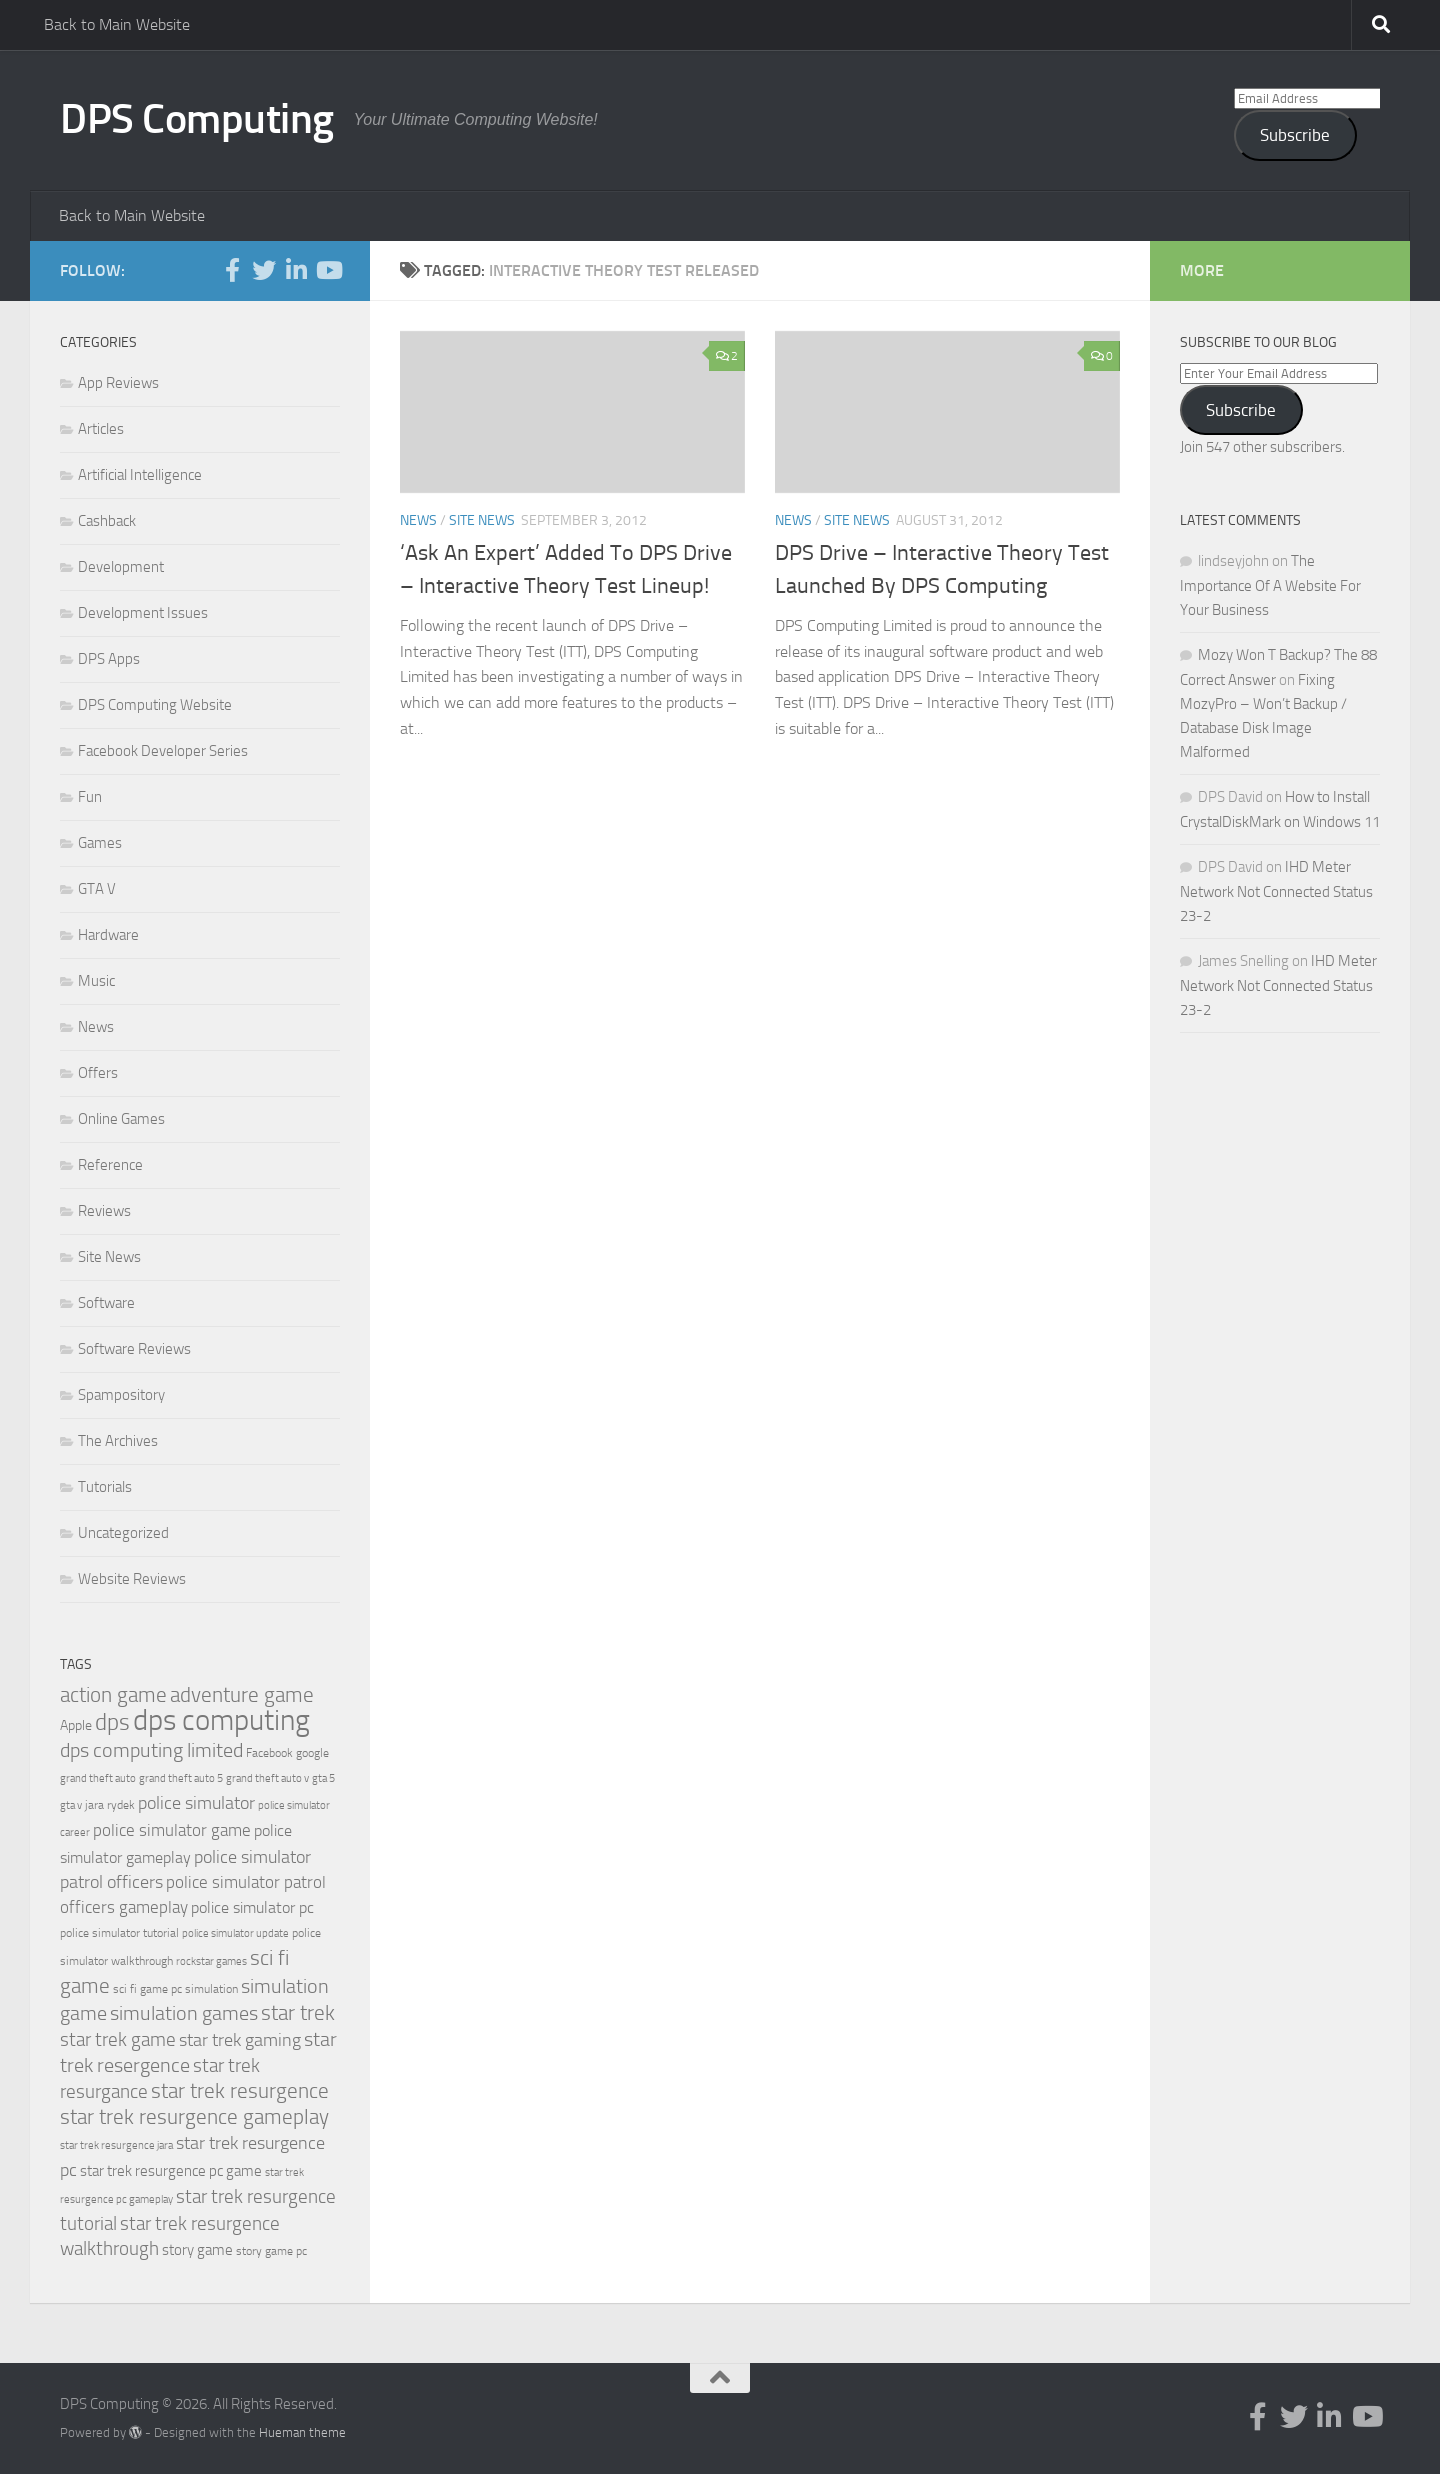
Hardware (108, 935)
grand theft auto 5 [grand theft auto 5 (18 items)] (181, 1778)
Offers (98, 1073)
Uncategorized (123, 1533)
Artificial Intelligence (140, 475)
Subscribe (1295, 135)
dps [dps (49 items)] (112, 1722)
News (418, 520)
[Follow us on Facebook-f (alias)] (232, 270)
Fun (90, 797)
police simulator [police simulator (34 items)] (196, 1803)
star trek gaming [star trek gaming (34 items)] (240, 2040)
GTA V (97, 889)
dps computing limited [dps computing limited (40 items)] (151, 1750)
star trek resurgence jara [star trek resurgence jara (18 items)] (116, 2145)
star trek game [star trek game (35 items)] (118, 2039)
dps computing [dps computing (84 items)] (221, 1720)
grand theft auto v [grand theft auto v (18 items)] (267, 1778)
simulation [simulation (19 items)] (211, 1989)
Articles (101, 429)
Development (121, 567)
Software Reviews (134, 1349)
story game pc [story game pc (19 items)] (271, 2251)
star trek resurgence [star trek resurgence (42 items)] (240, 2091)
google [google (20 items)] (312, 1753)
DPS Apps (109, 659)
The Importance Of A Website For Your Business (1270, 585)
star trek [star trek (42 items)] (298, 2013)
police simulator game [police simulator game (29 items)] (172, 1830)
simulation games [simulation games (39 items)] (184, 2013)
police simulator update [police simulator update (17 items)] (235, 1933)
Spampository (121, 1395)
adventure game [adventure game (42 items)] (242, 1695)
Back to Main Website (117, 24)
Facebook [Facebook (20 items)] (269, 1753)
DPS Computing (197, 119)
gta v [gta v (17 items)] (71, 1805)
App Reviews (118, 383)
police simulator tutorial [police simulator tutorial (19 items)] (119, 1933)
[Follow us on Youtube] (328, 270)
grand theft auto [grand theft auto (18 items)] (98, 1778)
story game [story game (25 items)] (197, 2250)
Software (106, 1303)
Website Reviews (132, 1579)
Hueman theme (302, 2432)
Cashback (107, 521)
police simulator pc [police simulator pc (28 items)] (252, 1907)
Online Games (121, 1119)
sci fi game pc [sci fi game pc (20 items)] (147, 1989)
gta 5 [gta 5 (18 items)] (323, 1778)
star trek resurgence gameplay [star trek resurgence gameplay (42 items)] (194, 2117)
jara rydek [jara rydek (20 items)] (110, 1805)
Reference (110, 1165)
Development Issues (143, 613)
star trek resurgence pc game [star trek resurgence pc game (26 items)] (171, 2171)
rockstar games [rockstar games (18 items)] (211, 1961)
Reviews (104, 1211)
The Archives (118, 1441)
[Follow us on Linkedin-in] (296, 270)
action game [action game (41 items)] (113, 1695)
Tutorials (105, 1487)
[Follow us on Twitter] (264, 270)
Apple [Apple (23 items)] (76, 1725)
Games (100, 843)
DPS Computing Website (155, 705)
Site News (482, 520)
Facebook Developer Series (163, 751)
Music (96, 981)
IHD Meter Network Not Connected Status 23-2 (1276, 891)
